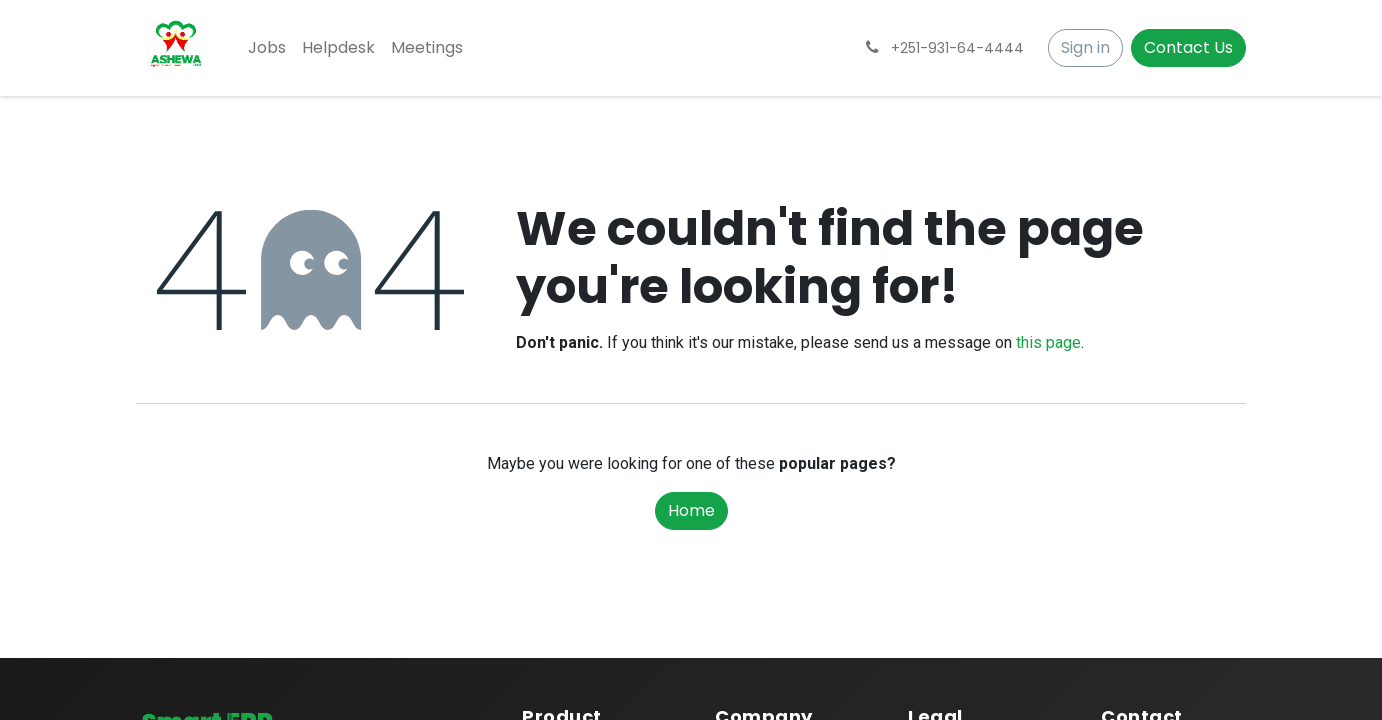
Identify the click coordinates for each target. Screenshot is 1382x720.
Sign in (1085, 47)
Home (691, 510)
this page (1048, 342)
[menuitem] (267, 48)
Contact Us (1188, 47)
